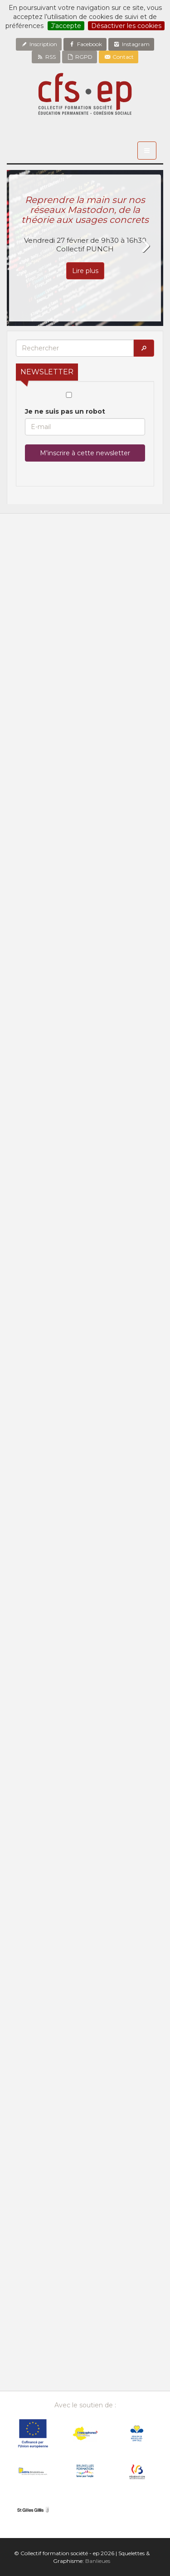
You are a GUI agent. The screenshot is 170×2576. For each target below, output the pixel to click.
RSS (46, 56)
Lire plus (85, 271)
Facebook (85, 44)
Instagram (131, 44)
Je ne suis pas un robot (69, 403)
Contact (118, 56)
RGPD (80, 56)
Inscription (38, 44)
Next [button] (145, 246)
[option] (85, 248)
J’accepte (66, 26)
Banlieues (97, 2560)
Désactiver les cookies (126, 26)
